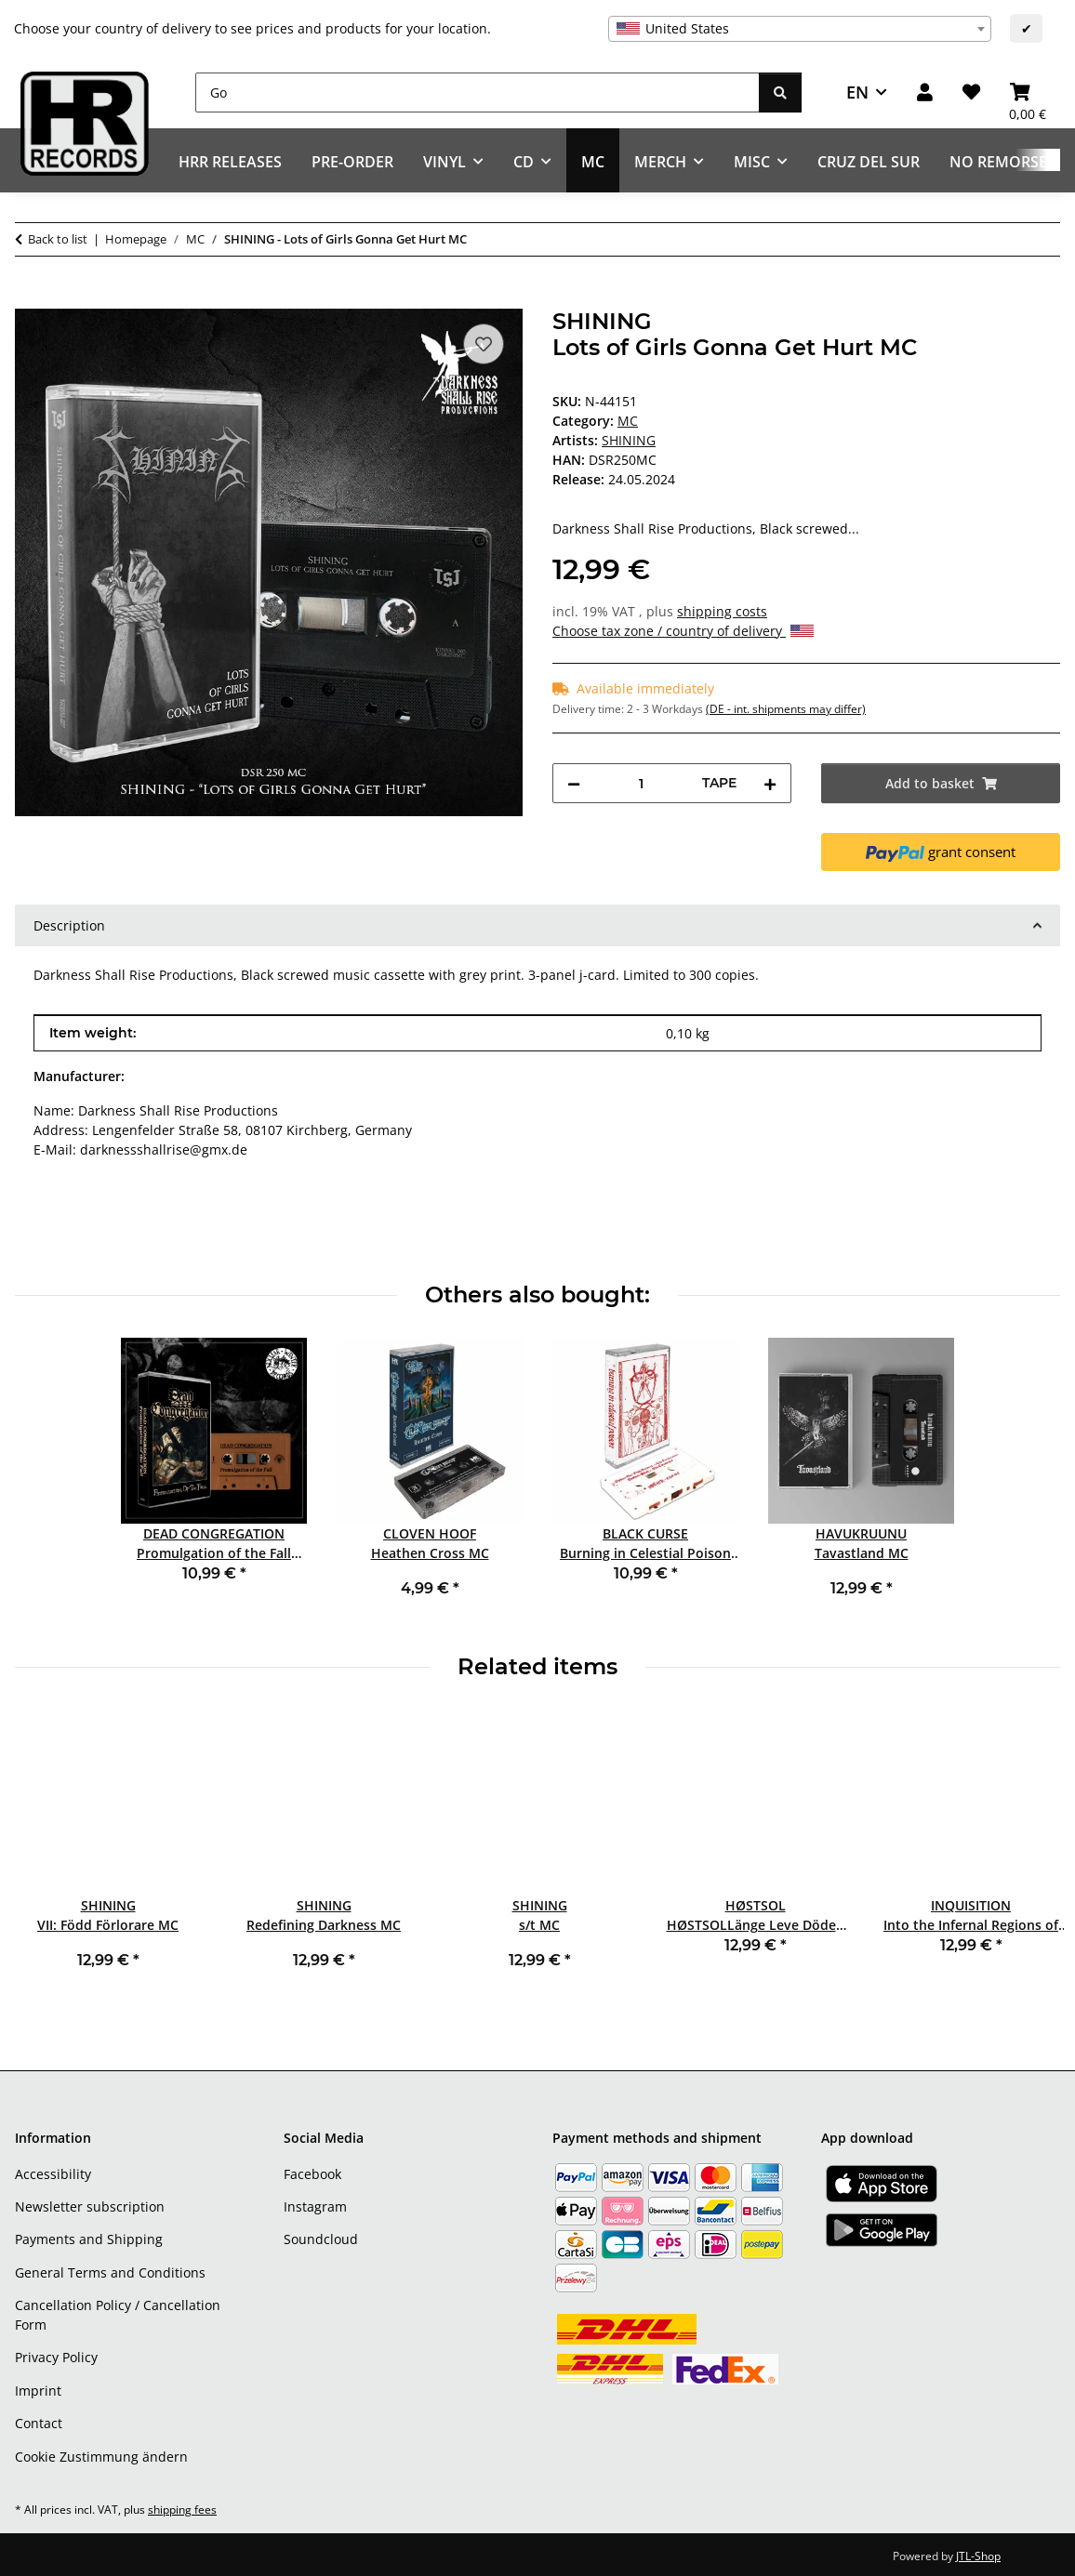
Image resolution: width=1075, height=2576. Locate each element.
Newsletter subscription (90, 2206)
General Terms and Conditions (110, 2272)
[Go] (477, 92)
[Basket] (1027, 92)
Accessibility (53, 2174)
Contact (38, 2423)
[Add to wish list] (483, 344)
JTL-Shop (978, 2556)
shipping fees (182, 2509)
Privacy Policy (56, 2357)
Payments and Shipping (89, 2239)
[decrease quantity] (573, 783)
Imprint (38, 2390)
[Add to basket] (30, 298)
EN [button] (857, 92)
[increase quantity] (770, 783)
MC (627, 420)
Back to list (57, 239)
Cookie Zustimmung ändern (101, 2456)
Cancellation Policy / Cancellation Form (117, 2314)
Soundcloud (321, 2239)
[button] (925, 92)
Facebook (312, 2174)
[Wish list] (971, 92)
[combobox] (799, 29)
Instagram (315, 2206)
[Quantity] (641, 783)
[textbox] (799, 29)
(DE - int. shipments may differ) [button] (786, 709)
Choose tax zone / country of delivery (683, 631)
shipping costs (722, 611)
